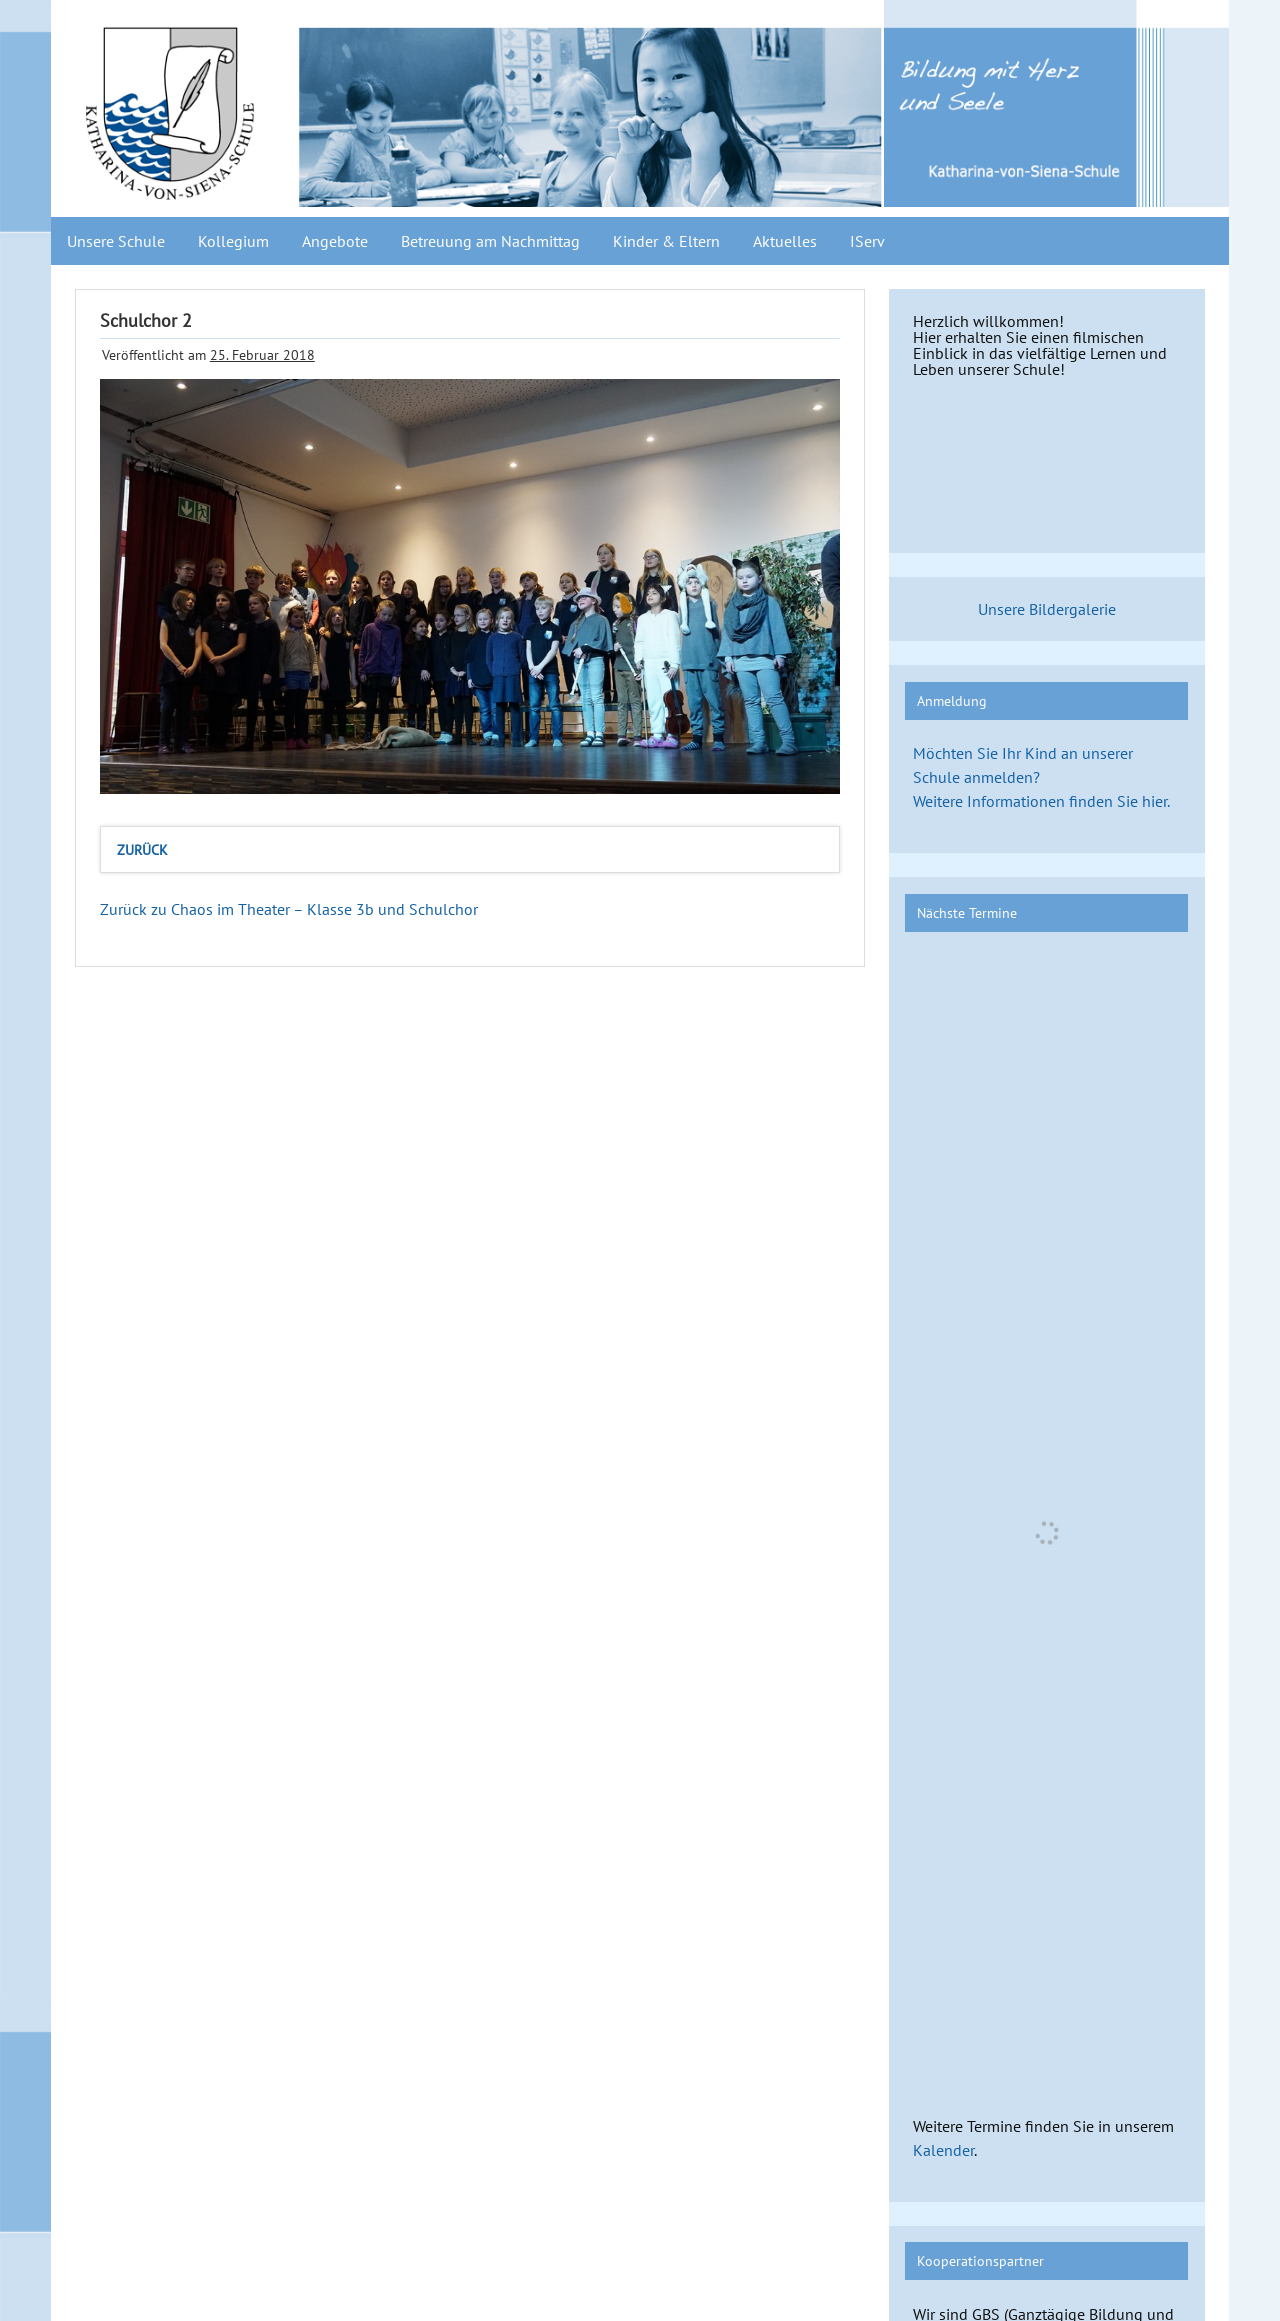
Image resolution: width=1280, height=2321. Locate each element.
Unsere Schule (116, 241)
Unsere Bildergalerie (1047, 609)
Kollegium (233, 241)
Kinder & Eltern (666, 241)
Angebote (335, 241)
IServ (867, 241)
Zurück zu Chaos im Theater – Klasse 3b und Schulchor (289, 909)
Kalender (943, 2150)
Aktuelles (785, 241)
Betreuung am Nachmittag (490, 241)
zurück (142, 849)
